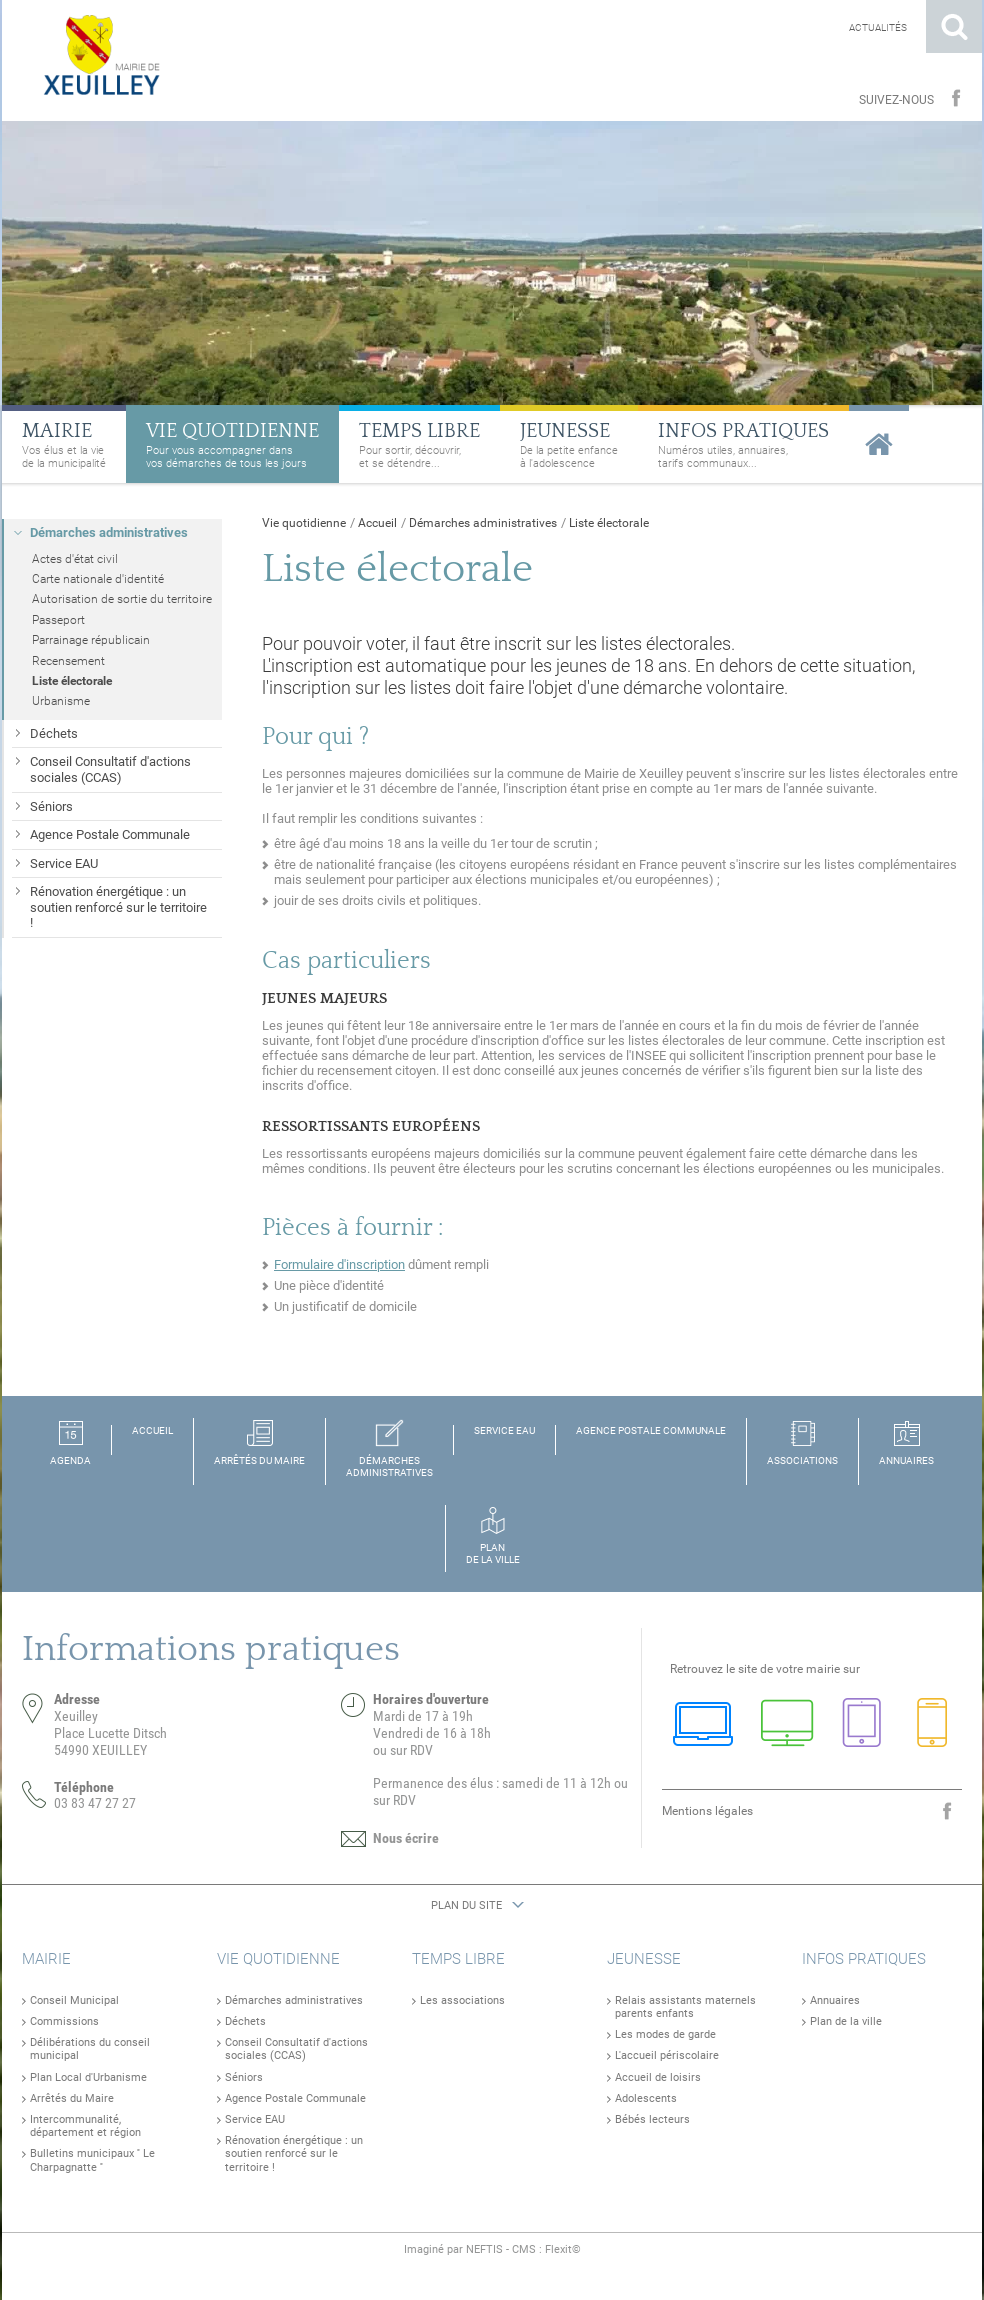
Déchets (245, 2021)
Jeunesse (644, 1959)
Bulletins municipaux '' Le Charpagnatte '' (92, 2160)
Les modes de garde (665, 2034)
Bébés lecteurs (652, 2119)
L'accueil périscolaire (667, 2055)
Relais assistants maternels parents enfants (685, 2007)
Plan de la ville (846, 2021)
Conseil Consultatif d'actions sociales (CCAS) (296, 2049)
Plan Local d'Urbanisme (88, 2077)
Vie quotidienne (304, 523)
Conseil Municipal (74, 2000)
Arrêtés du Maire (72, 2098)
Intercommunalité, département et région (85, 2126)
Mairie (46, 1959)
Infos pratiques (864, 1959)
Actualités (878, 27)
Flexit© (563, 2249)
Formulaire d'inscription (339, 1264)
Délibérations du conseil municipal (90, 2049)
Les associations (462, 2000)
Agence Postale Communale (295, 2098)
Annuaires (835, 2000)
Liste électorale (609, 523)
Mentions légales (707, 1811)
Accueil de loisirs (658, 2077)
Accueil (377, 523)
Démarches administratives (483, 523)
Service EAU (255, 2119)
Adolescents (646, 2098)
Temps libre (458, 1959)
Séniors (244, 2077)
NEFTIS (484, 2249)
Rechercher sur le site (954, 26)
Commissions (64, 2021)
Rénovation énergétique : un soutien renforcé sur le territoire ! (294, 2153)
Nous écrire (406, 1838)
